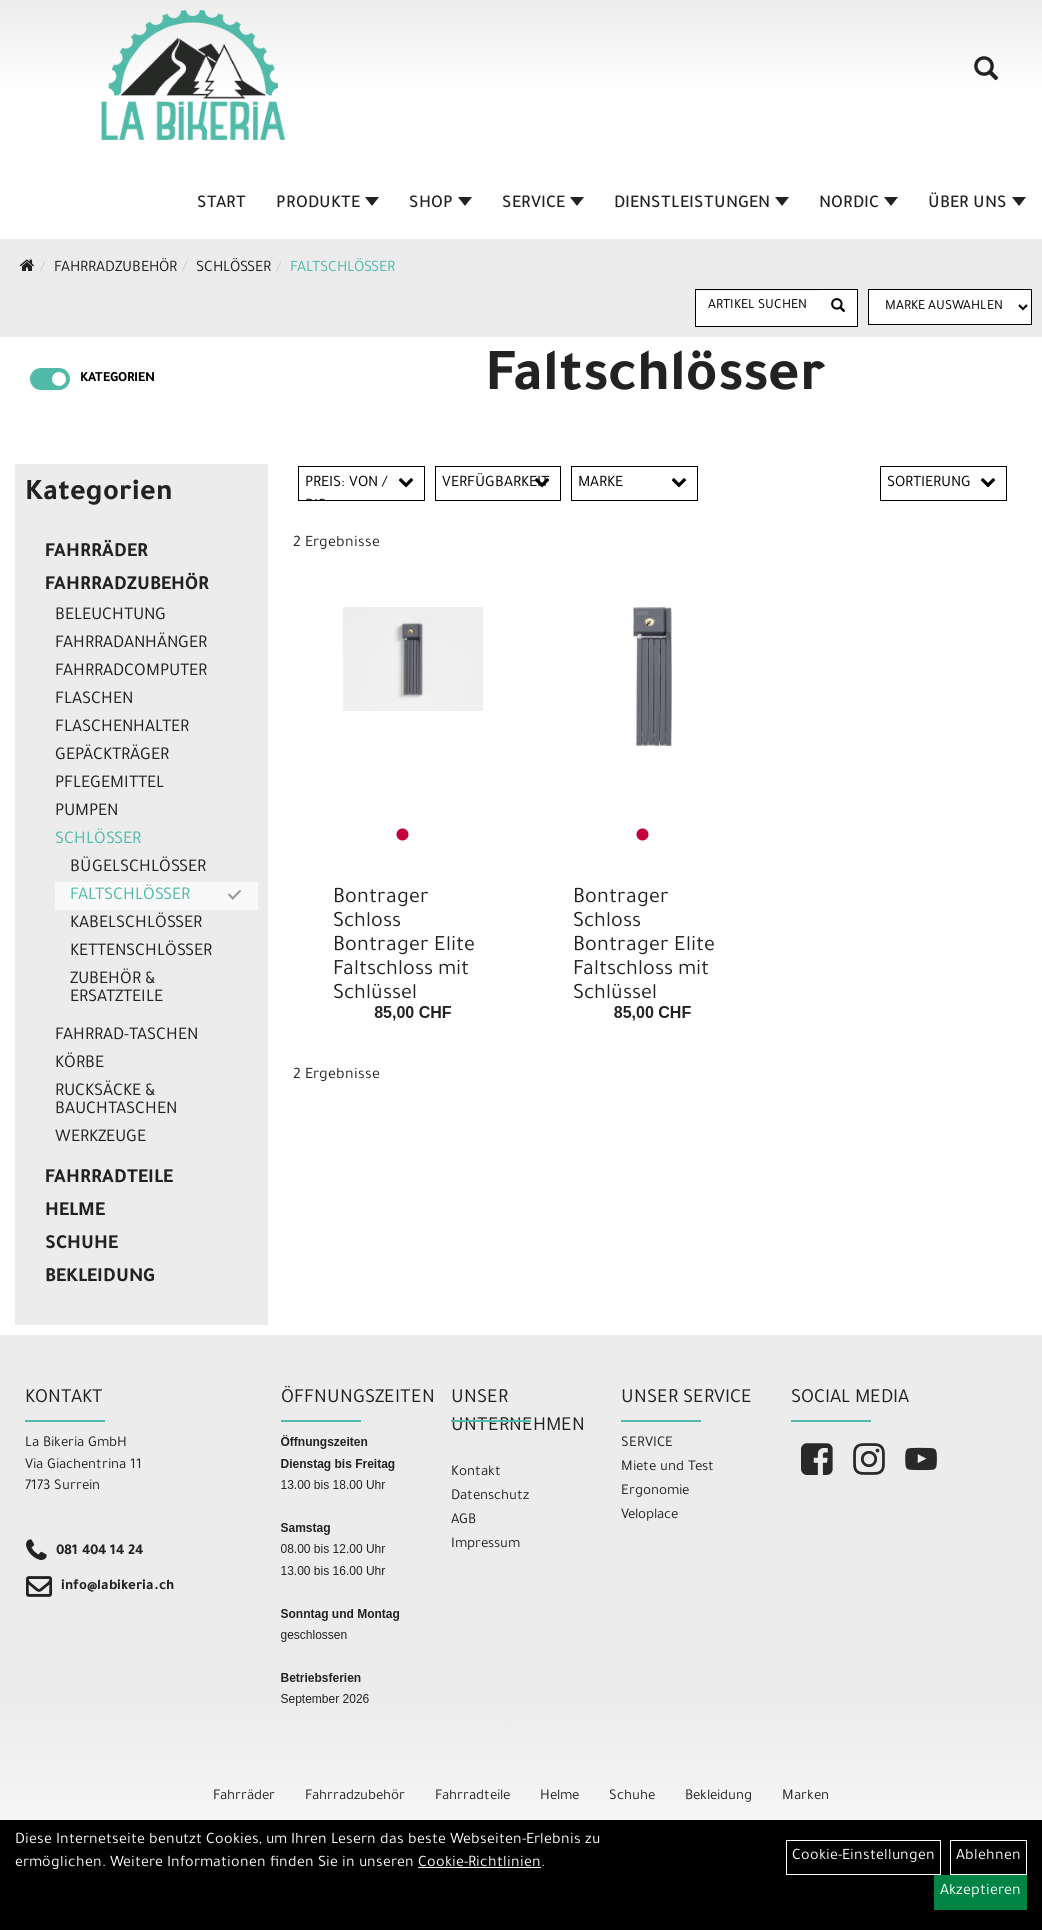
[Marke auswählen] (950, 307)
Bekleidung (99, 1278)
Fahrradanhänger (131, 644)
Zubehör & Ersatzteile (116, 989)
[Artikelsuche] (980, 81)
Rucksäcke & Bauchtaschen (116, 1101)
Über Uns (978, 204)
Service (544, 204)
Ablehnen (988, 1857)
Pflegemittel (109, 784)
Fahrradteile (109, 1179)
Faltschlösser (342, 269)
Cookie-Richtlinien (479, 1864)
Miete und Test (667, 1467)
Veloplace (649, 1515)
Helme (75, 1212)
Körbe (79, 1064)
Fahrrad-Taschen (126, 1036)
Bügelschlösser (138, 868)
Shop (441, 204)
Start (222, 204)
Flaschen (94, 700)
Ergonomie (655, 1491)
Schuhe (81, 1245)
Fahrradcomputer (131, 672)
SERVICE (647, 1443)
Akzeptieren (980, 1892)
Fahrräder (96, 553)
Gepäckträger (112, 756)
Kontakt (476, 1472)
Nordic (859, 204)
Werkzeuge (100, 1138)
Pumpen (86, 812)
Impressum (485, 1544)
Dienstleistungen (702, 204)
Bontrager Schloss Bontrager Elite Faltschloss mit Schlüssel (404, 947)
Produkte (328, 204)
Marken (805, 1796)
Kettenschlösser (141, 952)
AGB (463, 1520)
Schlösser (233, 269)
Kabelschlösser (136, 924)
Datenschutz (490, 1496)
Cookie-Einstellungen (863, 1857)
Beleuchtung (110, 616)
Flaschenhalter (122, 728)
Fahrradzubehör (115, 269)
